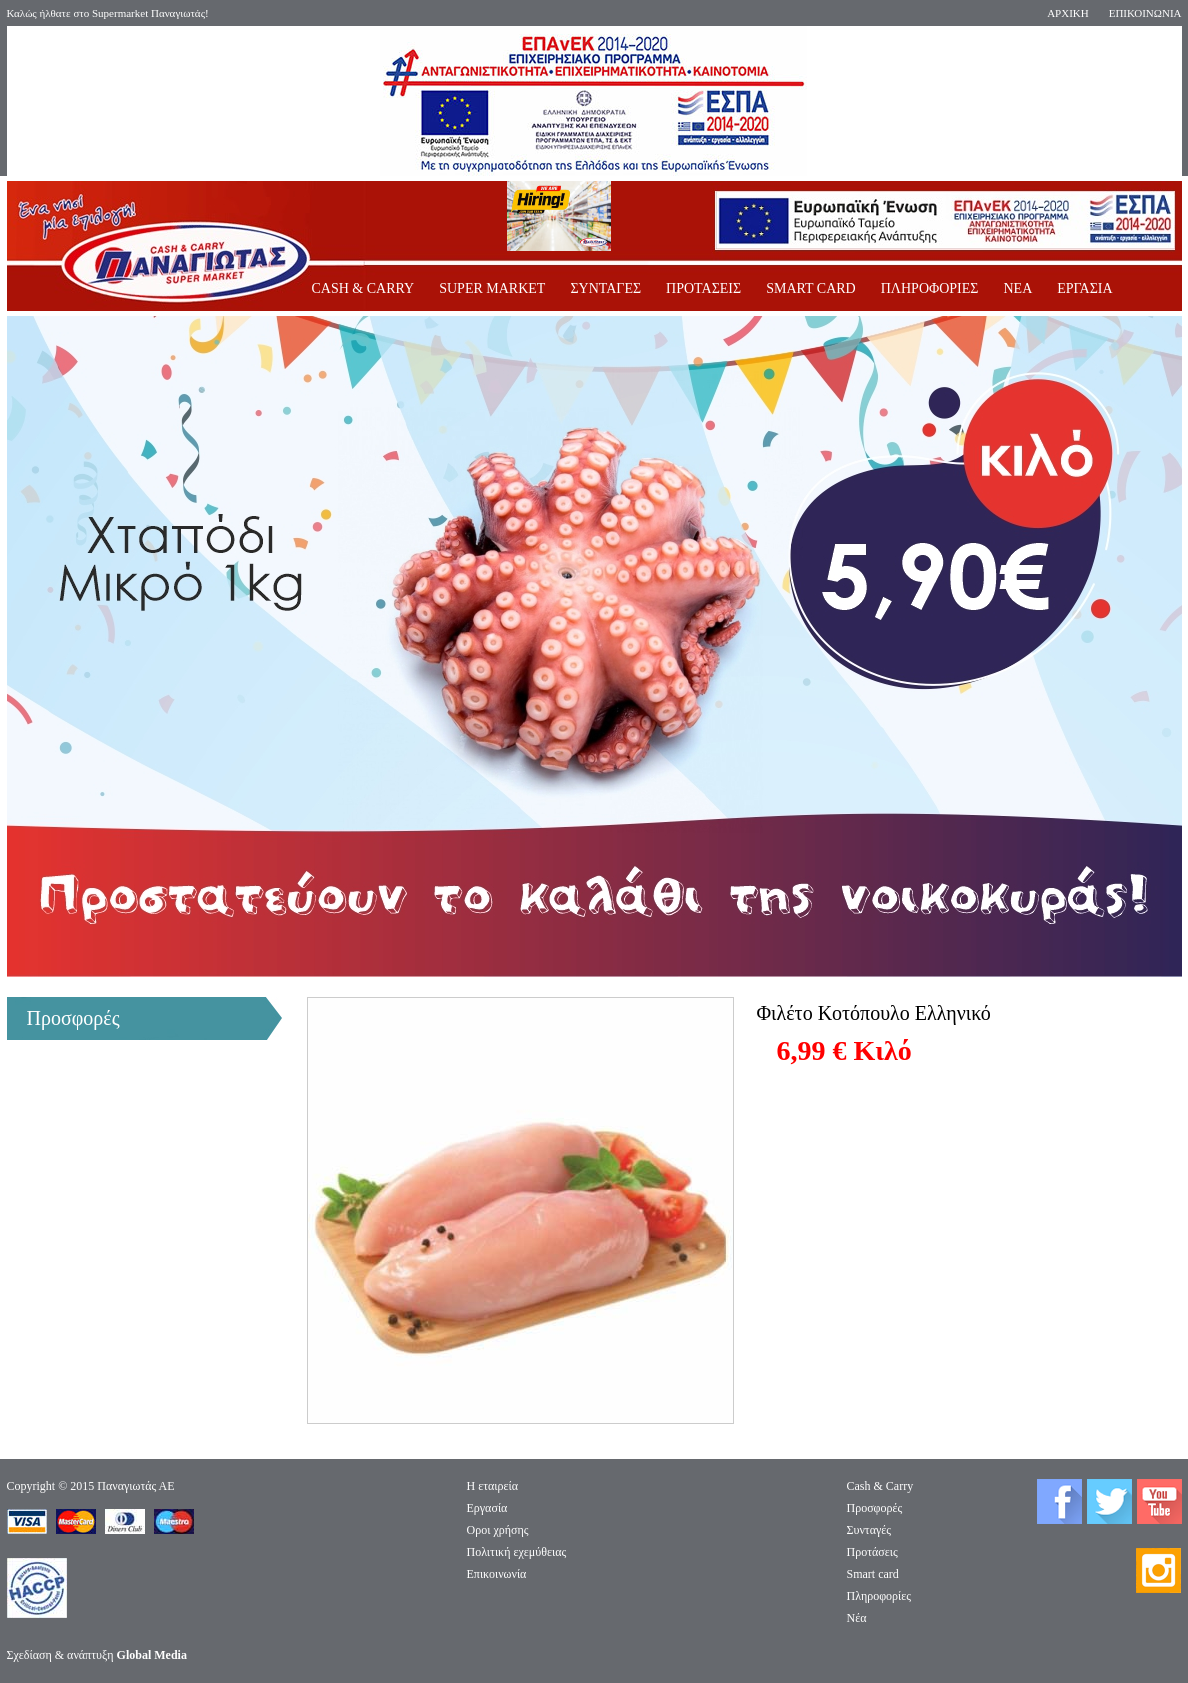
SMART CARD (811, 288)
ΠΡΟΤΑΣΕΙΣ (703, 288)
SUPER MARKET (492, 288)
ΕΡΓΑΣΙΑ (1084, 288)
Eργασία (487, 1508)
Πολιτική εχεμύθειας (517, 1552)
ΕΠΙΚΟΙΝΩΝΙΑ (1145, 13)
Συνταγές (869, 1530)
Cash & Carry (880, 1486)
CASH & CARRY (363, 288)
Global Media (152, 1655)
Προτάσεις (872, 1552)
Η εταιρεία (493, 1486)
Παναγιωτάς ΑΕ (135, 1486)
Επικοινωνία (497, 1574)
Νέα (857, 1618)
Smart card (873, 1574)
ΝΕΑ (1017, 288)
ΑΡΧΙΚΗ (1068, 13)
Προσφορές (875, 1508)
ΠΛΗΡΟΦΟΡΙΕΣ (930, 288)
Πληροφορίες (879, 1596)
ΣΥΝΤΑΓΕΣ (605, 288)
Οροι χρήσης (498, 1530)
